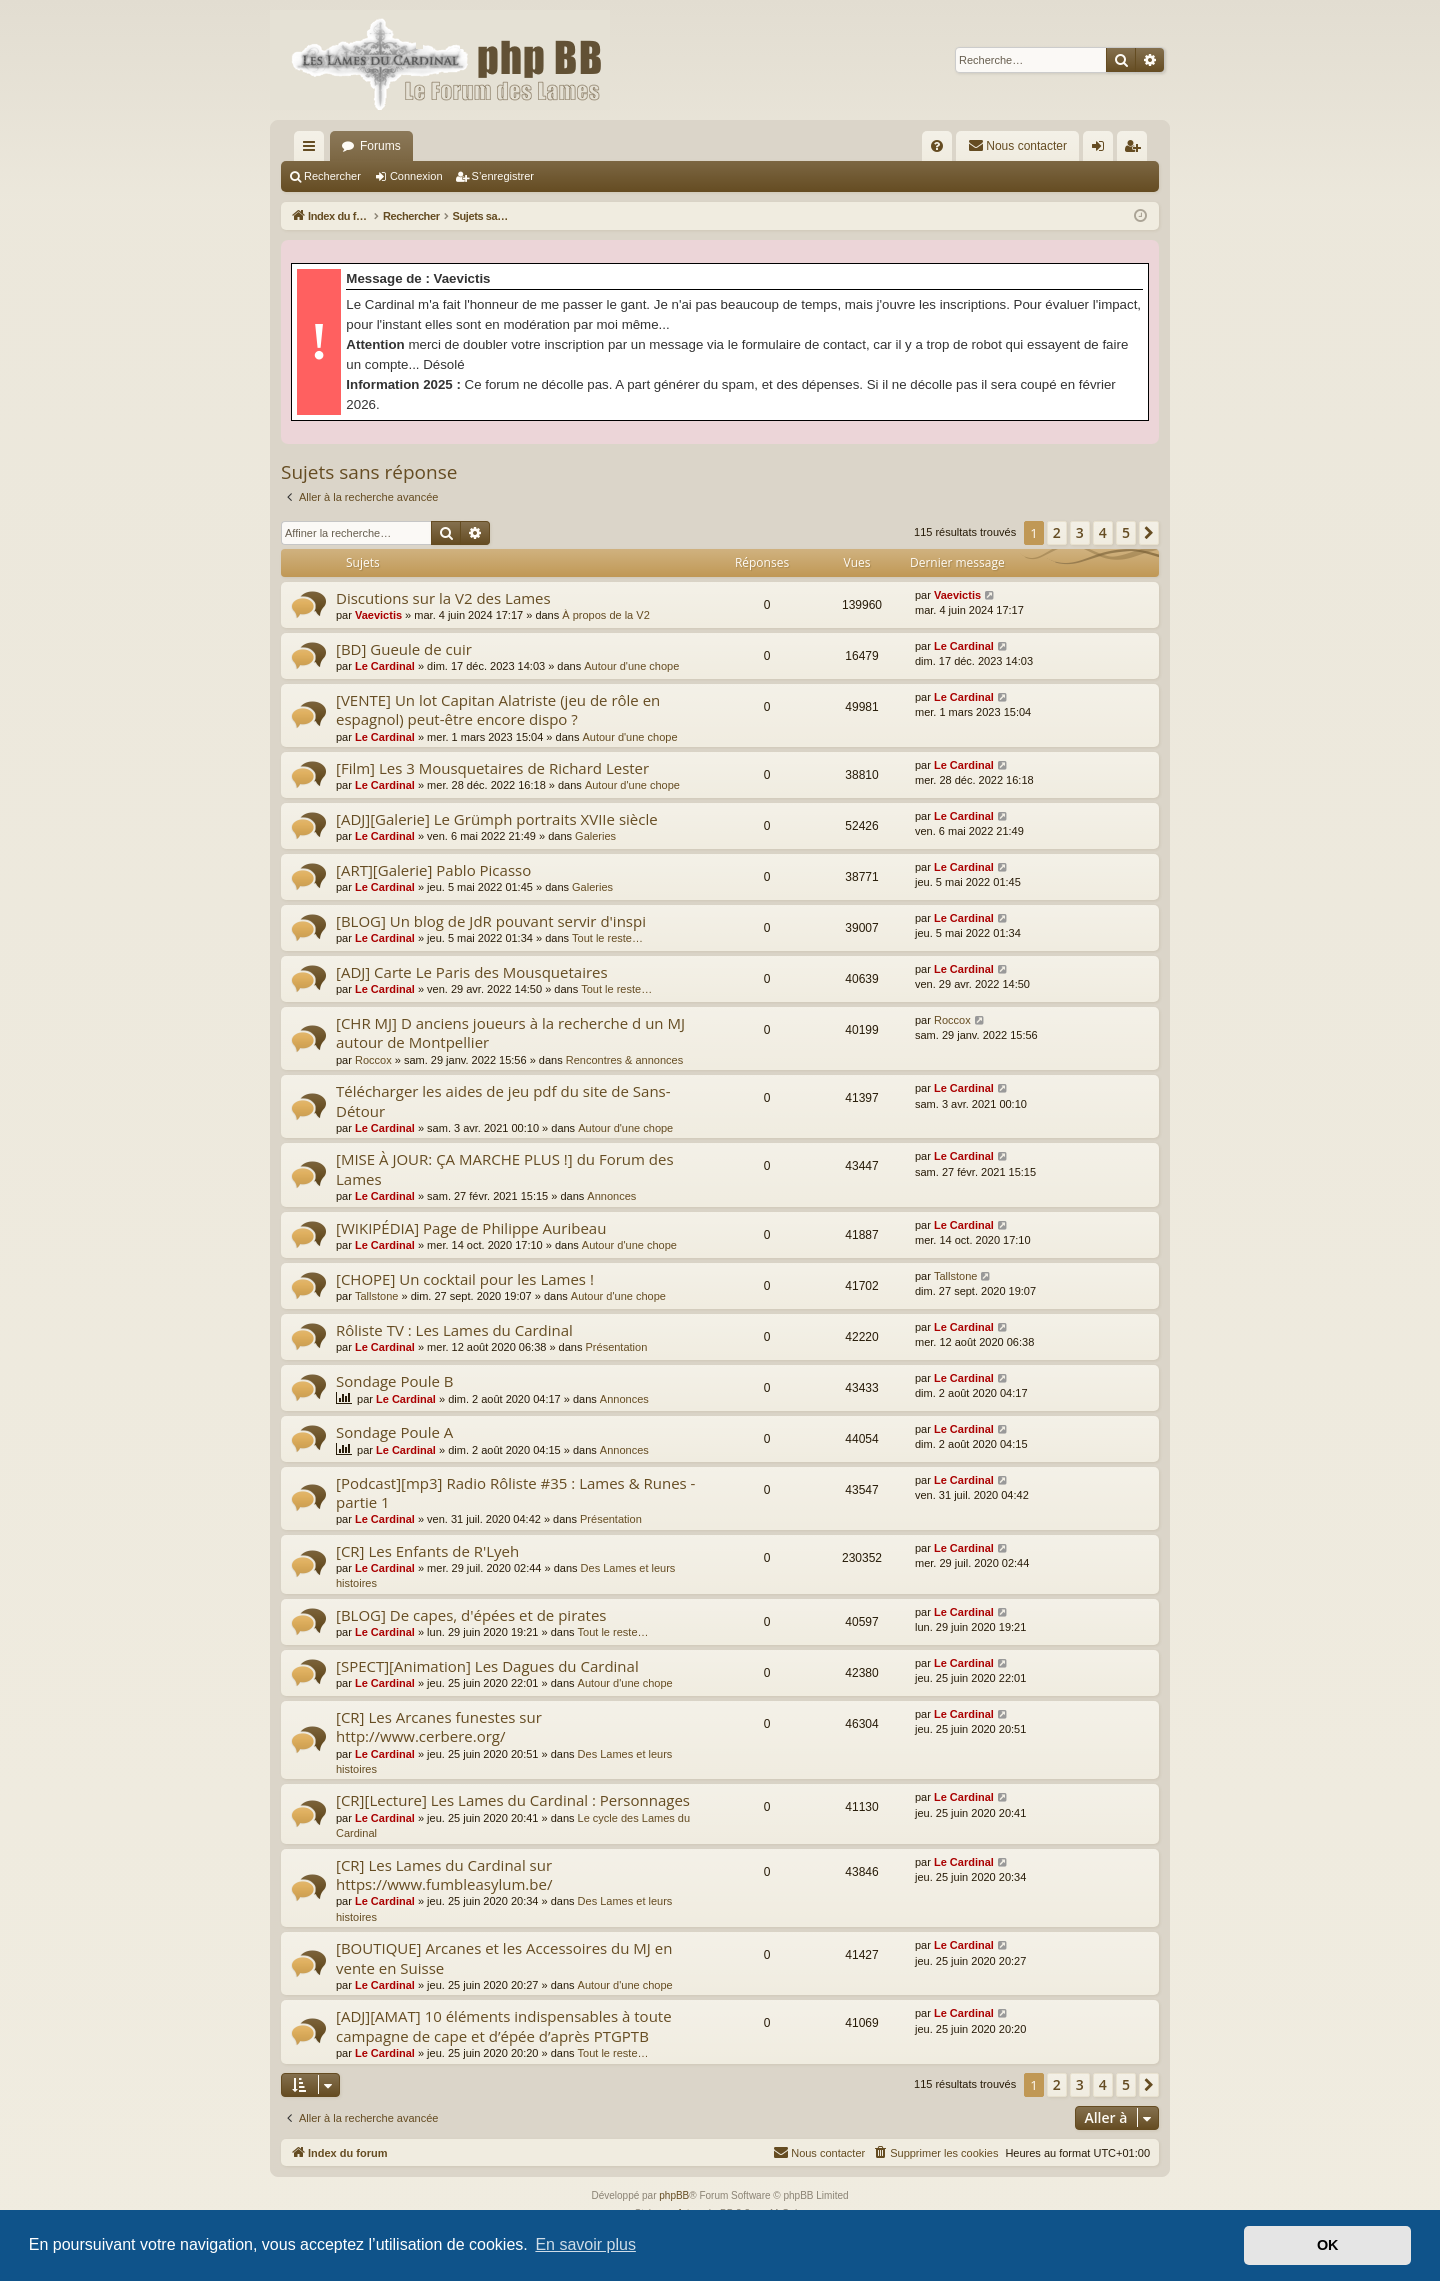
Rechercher (332, 176)
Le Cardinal (385, 666)
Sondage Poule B (394, 1381)
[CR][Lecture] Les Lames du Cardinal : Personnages (513, 1800)
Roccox (373, 1060)
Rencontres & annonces (624, 1060)
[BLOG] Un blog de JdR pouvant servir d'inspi (491, 921)
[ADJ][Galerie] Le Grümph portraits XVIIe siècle (497, 819)
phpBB (674, 2195)
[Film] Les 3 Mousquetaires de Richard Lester (492, 768)
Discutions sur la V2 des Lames (443, 598)
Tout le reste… (607, 938)
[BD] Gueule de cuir (404, 649)
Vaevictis (378, 615)
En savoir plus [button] (585, 2244)
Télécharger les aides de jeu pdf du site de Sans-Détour (503, 1100)
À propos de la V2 (605, 615)
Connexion (416, 176)
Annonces (611, 1196)
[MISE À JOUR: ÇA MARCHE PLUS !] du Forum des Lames (505, 1168)
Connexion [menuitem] (1102, 150)
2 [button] (1057, 532)
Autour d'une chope (631, 666)
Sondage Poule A (394, 1432)
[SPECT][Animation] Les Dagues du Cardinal (487, 1666)
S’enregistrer (503, 176)
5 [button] (1126, 532)
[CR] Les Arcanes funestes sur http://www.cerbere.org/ (439, 1726)
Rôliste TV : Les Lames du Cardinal (454, 1330)
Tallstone (376, 1296)
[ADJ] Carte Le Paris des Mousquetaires (472, 972)
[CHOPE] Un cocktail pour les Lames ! (465, 1279)
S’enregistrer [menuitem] (1136, 150)
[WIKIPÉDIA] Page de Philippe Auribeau (471, 1228)
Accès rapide (313, 150)
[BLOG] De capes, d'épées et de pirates (471, 1615)
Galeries (595, 836)
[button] (1149, 533)
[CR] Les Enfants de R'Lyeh (427, 1551)
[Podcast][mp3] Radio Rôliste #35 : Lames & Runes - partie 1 (515, 1492)
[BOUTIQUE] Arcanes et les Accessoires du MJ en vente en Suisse (504, 1957)
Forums (380, 146)
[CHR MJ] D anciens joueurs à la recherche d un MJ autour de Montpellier (510, 1032)
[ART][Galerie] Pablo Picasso (433, 870)
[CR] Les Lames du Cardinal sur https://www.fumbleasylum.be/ (444, 1874)
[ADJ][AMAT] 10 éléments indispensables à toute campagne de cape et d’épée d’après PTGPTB (504, 2025)
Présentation (617, 1347)
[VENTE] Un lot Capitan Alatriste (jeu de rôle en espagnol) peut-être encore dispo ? (498, 709)
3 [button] (1080, 532)
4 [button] (1103, 532)
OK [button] (1328, 2245)
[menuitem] (937, 146)
